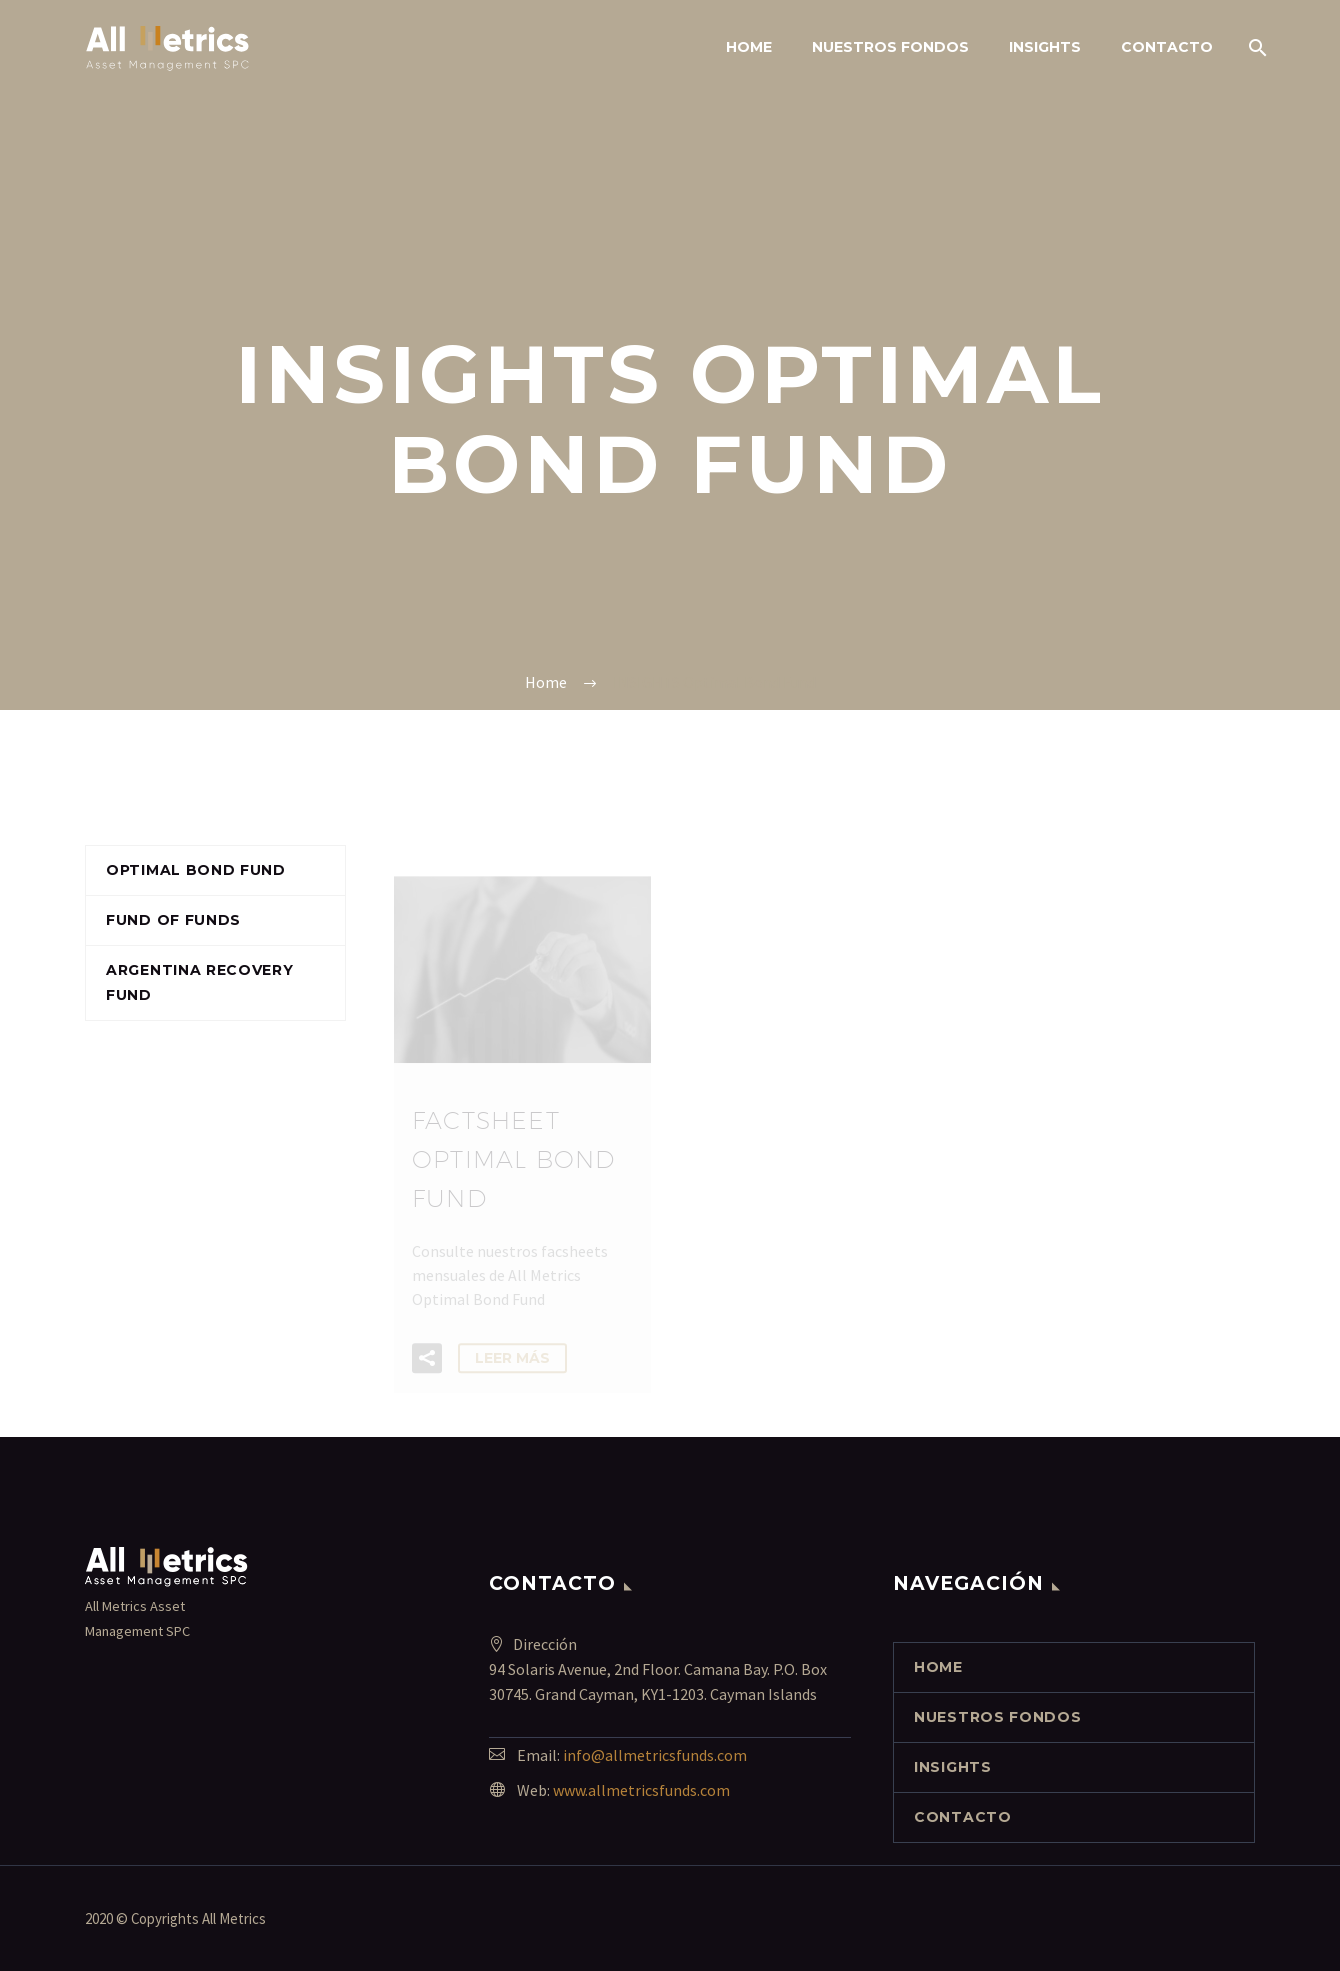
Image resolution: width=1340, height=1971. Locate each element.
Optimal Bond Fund (196, 870)
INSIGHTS (1045, 47)
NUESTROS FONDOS (890, 47)
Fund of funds (173, 920)
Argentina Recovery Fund (200, 982)
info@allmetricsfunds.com (655, 1755)
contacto (1167, 47)
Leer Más (512, 1367)
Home (749, 47)
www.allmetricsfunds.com (641, 1790)
